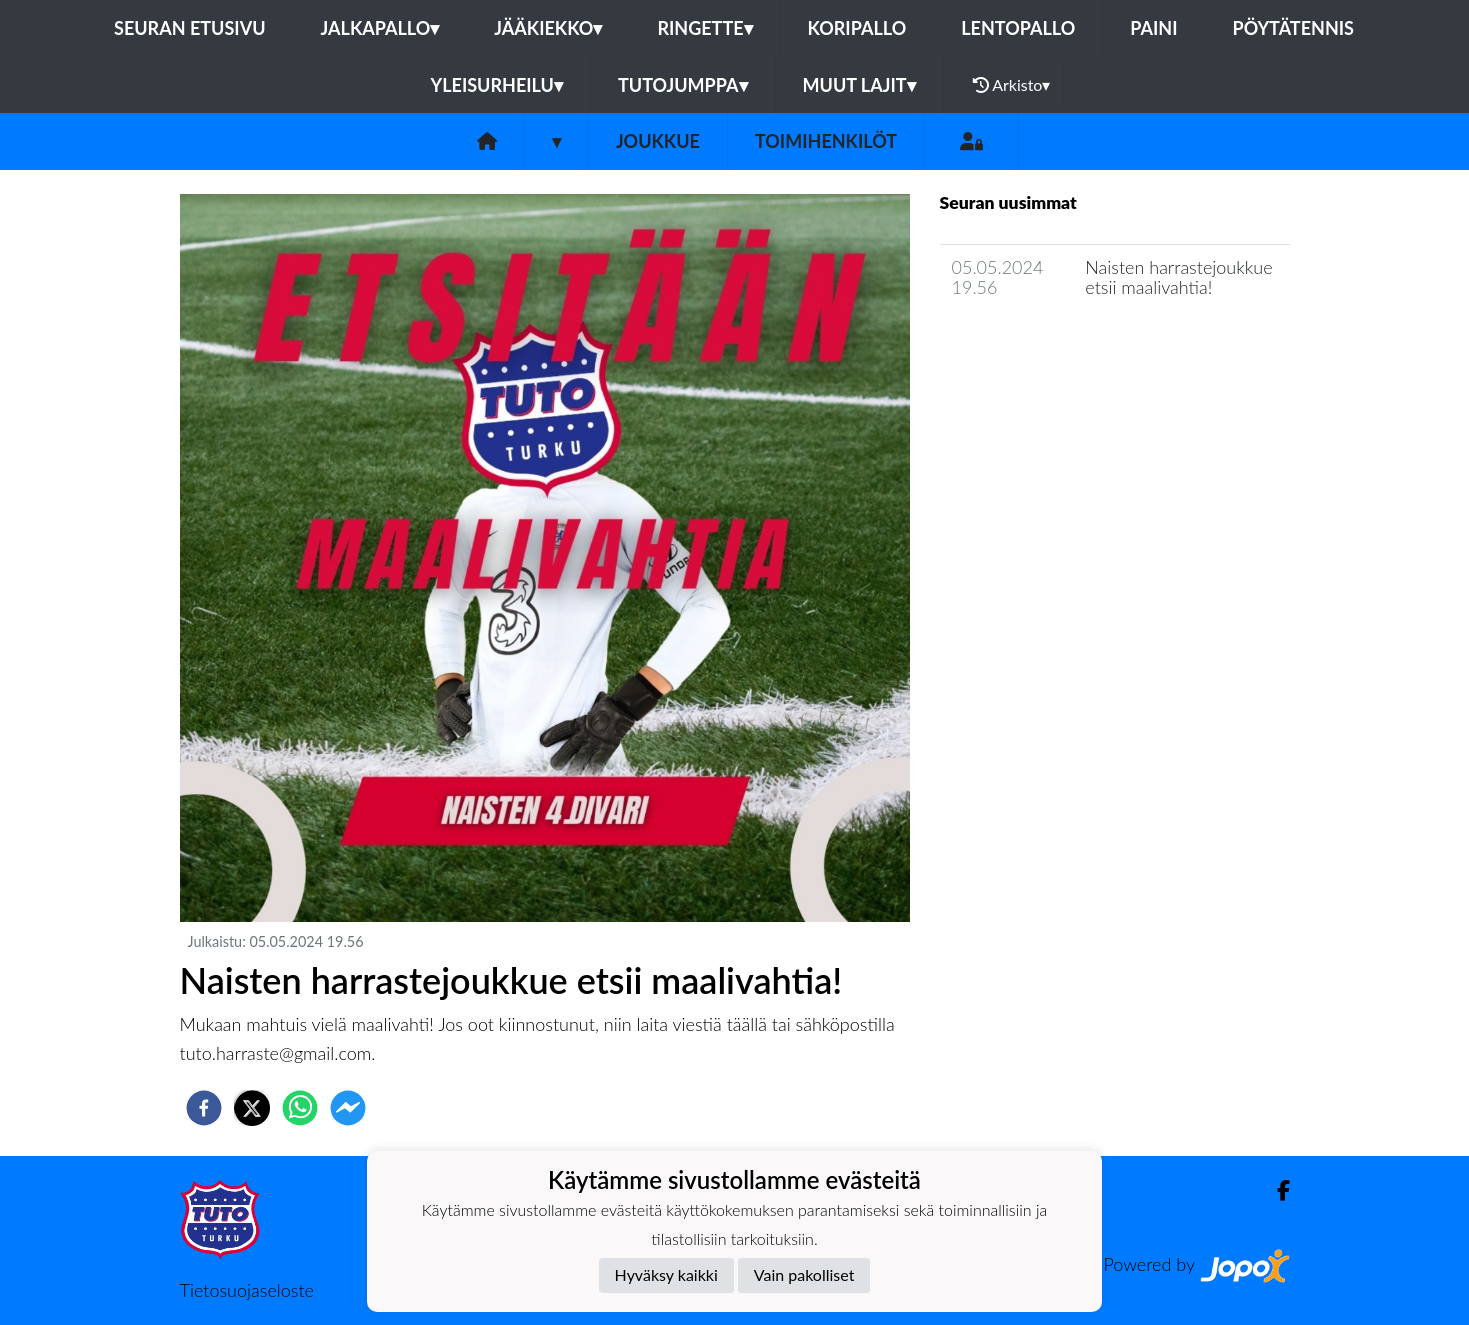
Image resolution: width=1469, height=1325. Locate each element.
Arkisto (1012, 85)
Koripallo (857, 28)
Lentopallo (1018, 28)
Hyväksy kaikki (666, 1274)
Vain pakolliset (804, 1274)
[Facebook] (1275, 1190)
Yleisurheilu (497, 85)
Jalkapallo (380, 28)
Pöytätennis (1293, 28)
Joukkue (658, 141)
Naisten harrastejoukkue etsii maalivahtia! (1178, 277)
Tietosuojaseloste (247, 1290)
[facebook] (204, 1108)
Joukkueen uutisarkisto (1042, 344)
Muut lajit (859, 85)
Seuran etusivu (190, 28)
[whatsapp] (300, 1108)
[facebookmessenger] (348, 1108)
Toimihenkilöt (826, 141)
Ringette (704, 28)
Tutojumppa (683, 85)
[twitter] (252, 1108)
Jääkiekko (548, 28)
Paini (1153, 28)
